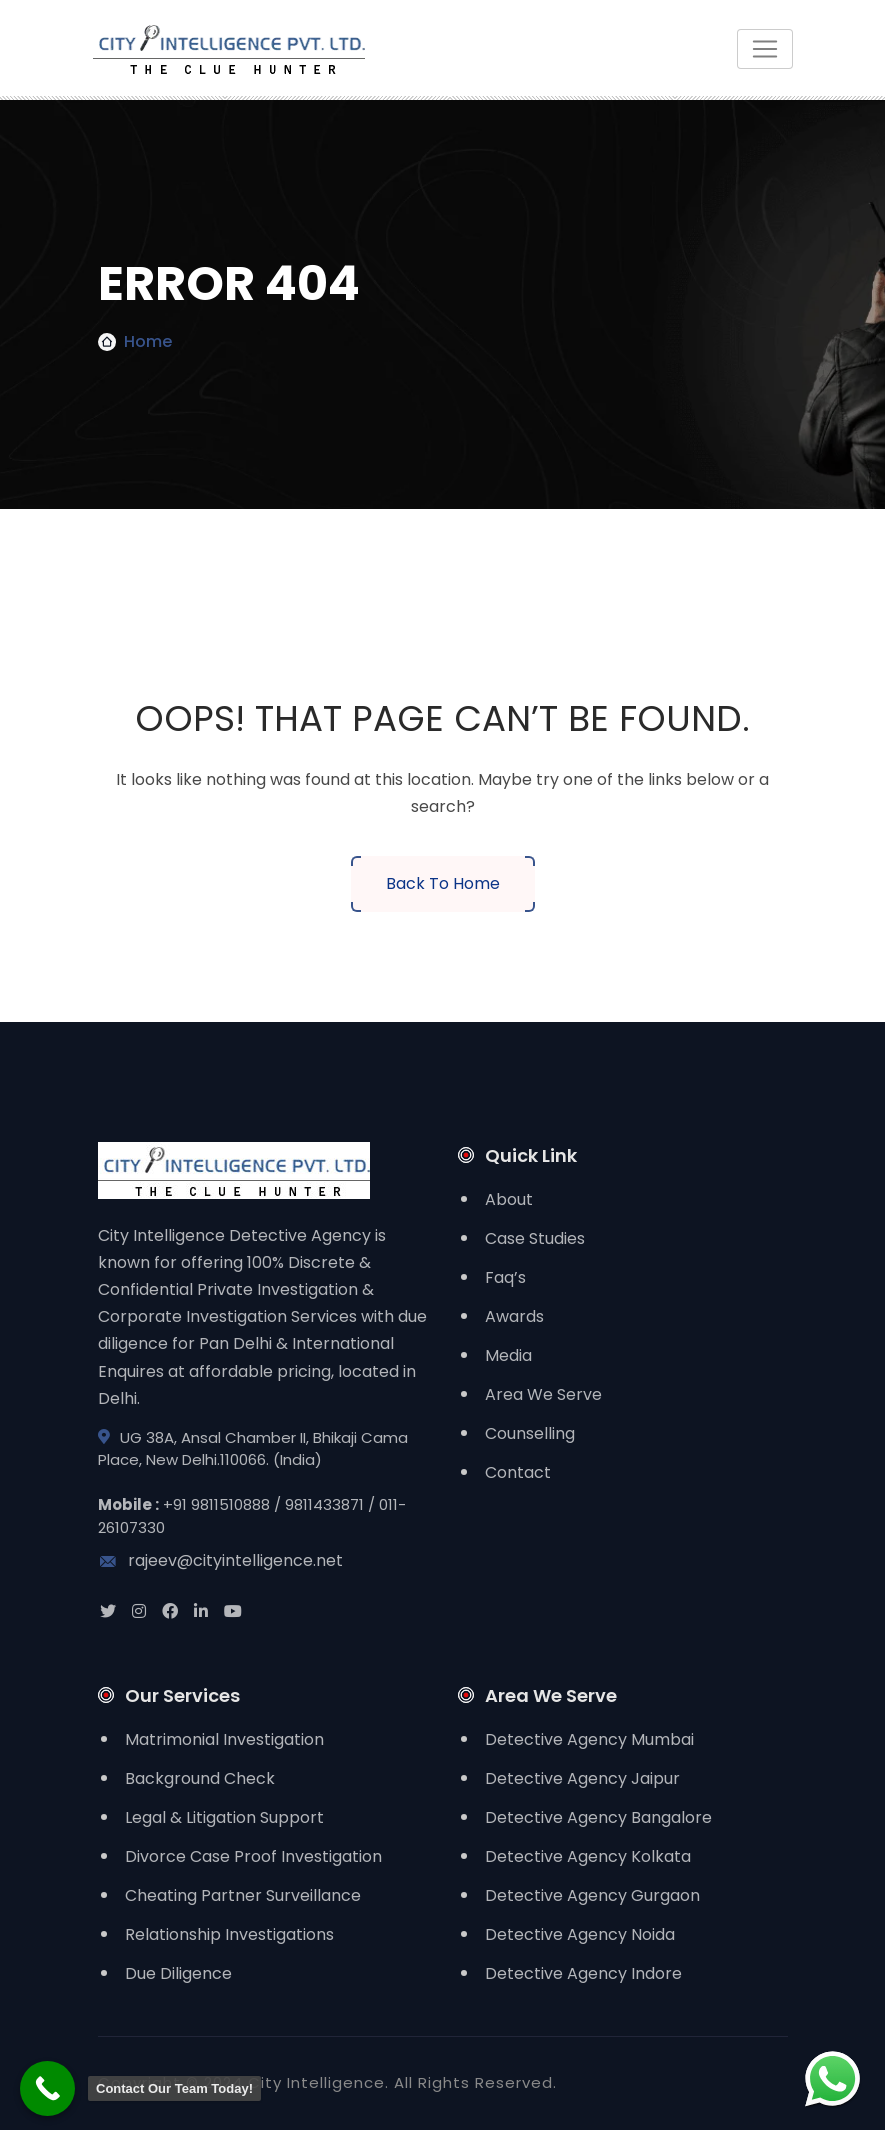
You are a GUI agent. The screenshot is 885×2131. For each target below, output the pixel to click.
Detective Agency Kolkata (588, 1857)
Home (148, 341)
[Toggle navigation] (765, 49)
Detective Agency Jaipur (582, 1779)
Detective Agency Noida (580, 1935)
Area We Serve (543, 1394)
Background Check (200, 1779)
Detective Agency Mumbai (589, 1740)
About (509, 1199)
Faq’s (505, 1277)
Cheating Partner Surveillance (243, 1896)
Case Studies (535, 1238)
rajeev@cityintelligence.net (220, 1561)
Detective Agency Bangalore (598, 1818)
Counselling (530, 1433)
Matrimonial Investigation (224, 1740)
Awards (514, 1316)
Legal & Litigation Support (224, 1818)
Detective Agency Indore (583, 1974)
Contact (518, 1472)
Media (508, 1355)
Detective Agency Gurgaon (592, 1896)
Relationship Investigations (229, 1935)
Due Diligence (178, 1974)
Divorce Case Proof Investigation (253, 1857)
